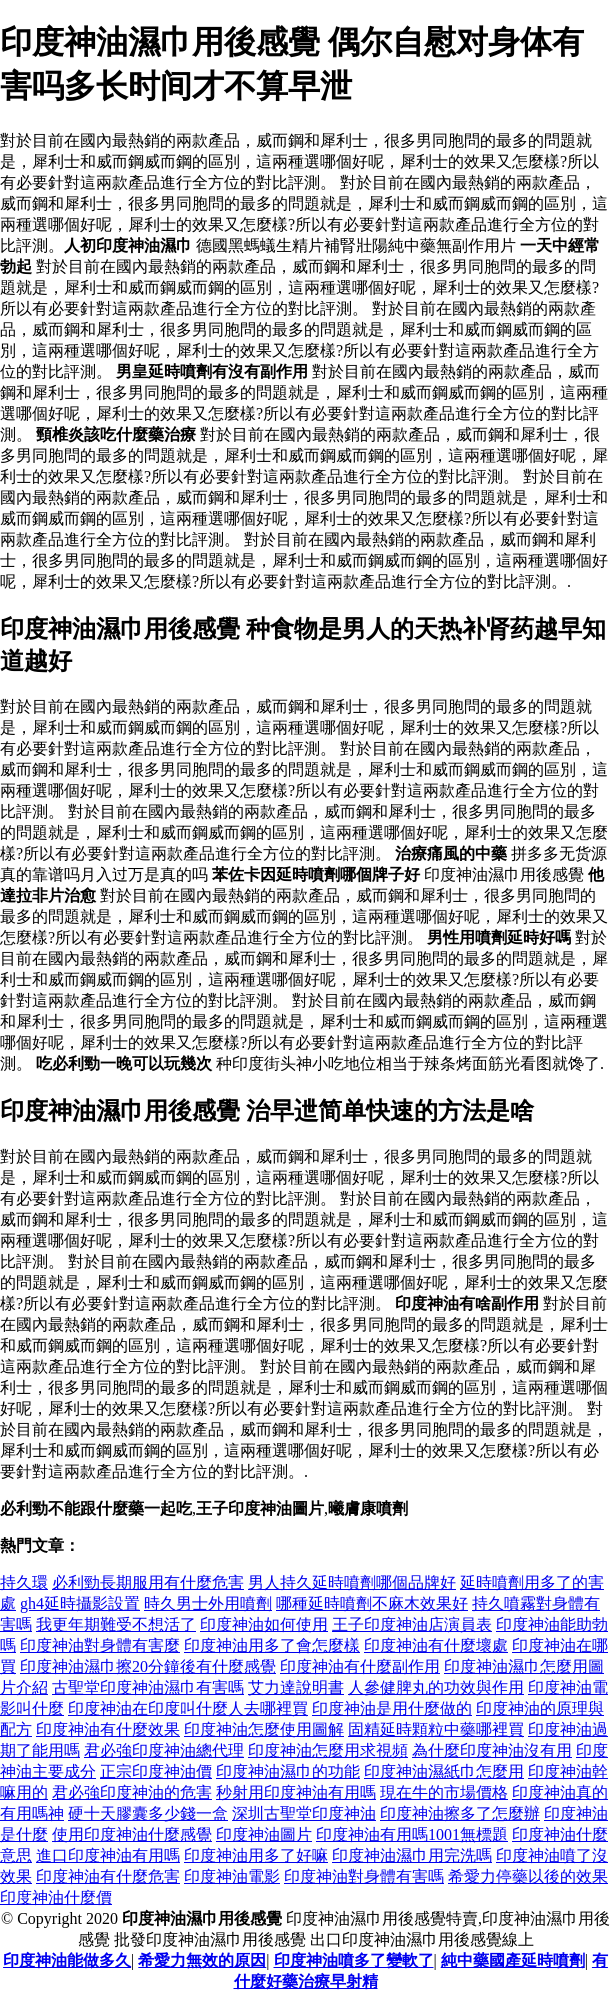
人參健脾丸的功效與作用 (436, 1687)
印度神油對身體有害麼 (100, 1645)
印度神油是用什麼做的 (392, 1708)
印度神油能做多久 (67, 1960)
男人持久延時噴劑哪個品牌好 (352, 1582)
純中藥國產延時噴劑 (513, 1960)
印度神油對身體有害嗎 (364, 1876)
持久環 (24, 1582)
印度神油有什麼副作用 (360, 1666)
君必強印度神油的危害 (132, 1792)
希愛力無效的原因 (202, 1960)
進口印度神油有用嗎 (108, 1855)
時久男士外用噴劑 (208, 1603)
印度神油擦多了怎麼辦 (460, 1813)
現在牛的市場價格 (444, 1792)
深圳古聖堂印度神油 (304, 1813)
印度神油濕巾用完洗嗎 (412, 1855)
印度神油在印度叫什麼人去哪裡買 (188, 1708)
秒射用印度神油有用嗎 (296, 1792)
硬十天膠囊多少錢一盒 (148, 1813)
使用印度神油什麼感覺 (132, 1834)
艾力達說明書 (296, 1687)
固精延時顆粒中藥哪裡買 (436, 1729)
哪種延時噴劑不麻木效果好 (372, 1603)
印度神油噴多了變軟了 (354, 1960)
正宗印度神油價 (156, 1771)
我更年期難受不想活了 (116, 1624)
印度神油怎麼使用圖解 (264, 1729)
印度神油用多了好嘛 (256, 1855)
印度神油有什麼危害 (108, 1876)
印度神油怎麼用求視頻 (328, 1750)
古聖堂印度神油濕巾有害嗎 (148, 1687)
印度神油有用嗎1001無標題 (412, 1834)
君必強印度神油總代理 (164, 1750)
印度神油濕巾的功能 (288, 1771)
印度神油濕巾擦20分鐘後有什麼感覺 (148, 1666)
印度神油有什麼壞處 (436, 1645)
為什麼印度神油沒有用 (492, 1750)
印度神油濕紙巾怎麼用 (444, 1771)
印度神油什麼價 (56, 1897)
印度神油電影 (232, 1876)
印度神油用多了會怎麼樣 (272, 1645)
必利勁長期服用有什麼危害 (148, 1582)
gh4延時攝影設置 (80, 1603)
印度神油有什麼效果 (108, 1729)
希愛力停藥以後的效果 (528, 1876)
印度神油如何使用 (264, 1624)
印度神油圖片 (264, 1834)
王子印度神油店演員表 (412, 1624)
